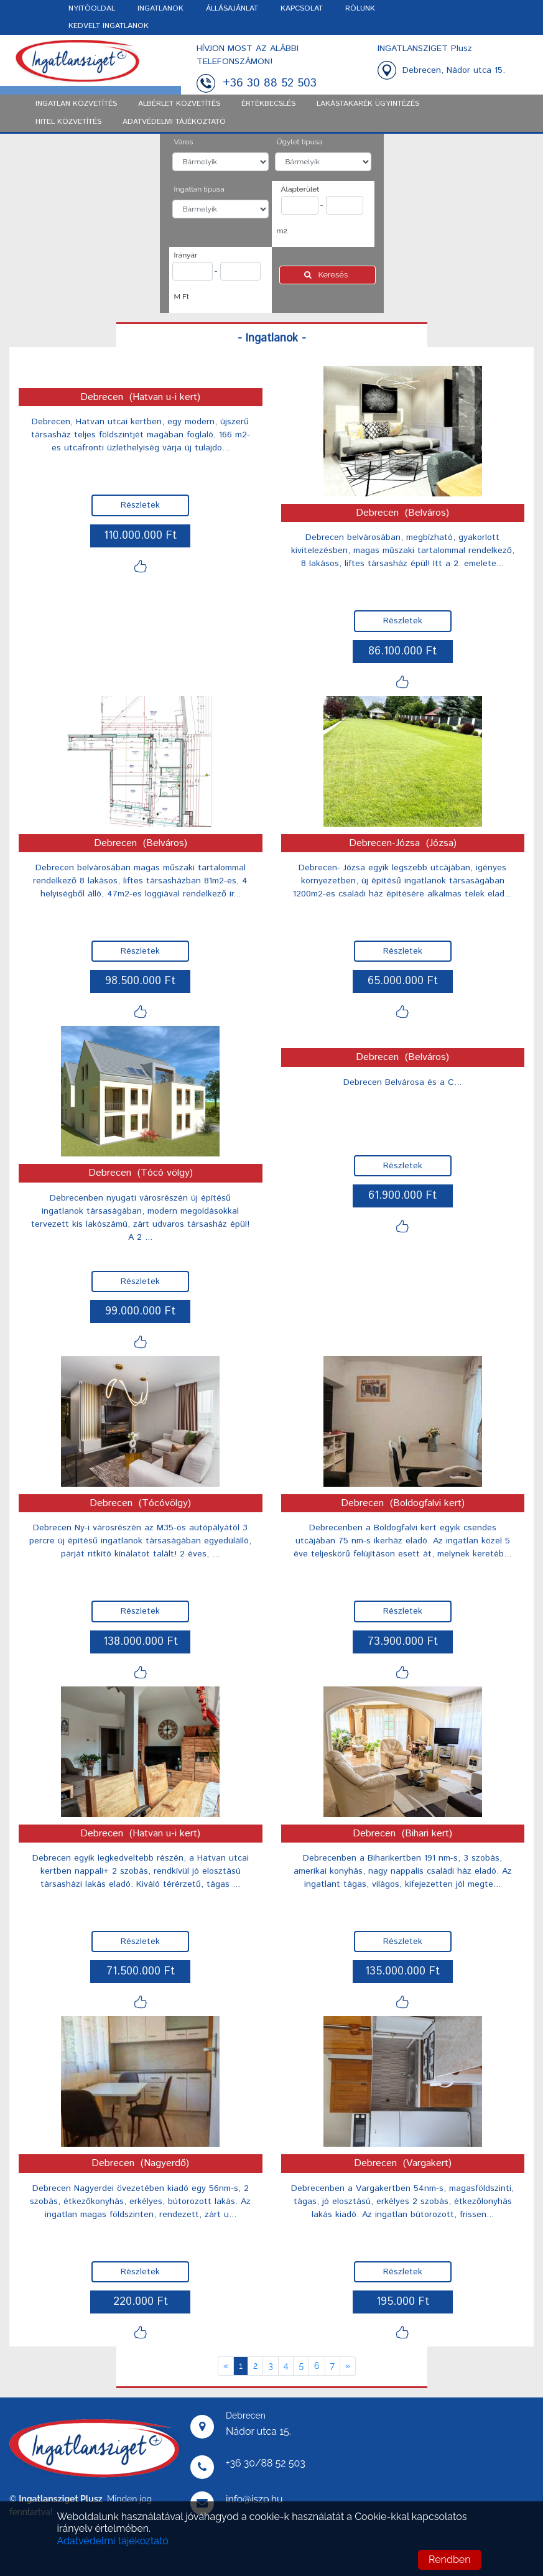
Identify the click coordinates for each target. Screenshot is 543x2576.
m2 (282, 230)
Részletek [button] (140, 505)
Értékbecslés (268, 103)
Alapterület (300, 189)
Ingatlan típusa (199, 189)
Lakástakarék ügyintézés (368, 103)
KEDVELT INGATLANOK (108, 26)
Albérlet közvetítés (179, 103)
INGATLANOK (160, 8)
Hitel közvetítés (68, 121)
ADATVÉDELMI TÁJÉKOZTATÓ (174, 121)
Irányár (186, 255)
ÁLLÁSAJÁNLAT (232, 8)
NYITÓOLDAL (91, 8)
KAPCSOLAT (302, 8)
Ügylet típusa (300, 141)
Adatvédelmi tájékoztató (113, 2541)
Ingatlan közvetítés (76, 103)
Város (183, 141)
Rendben (449, 2559)
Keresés (327, 274)
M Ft (182, 296)
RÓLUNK (360, 8)
